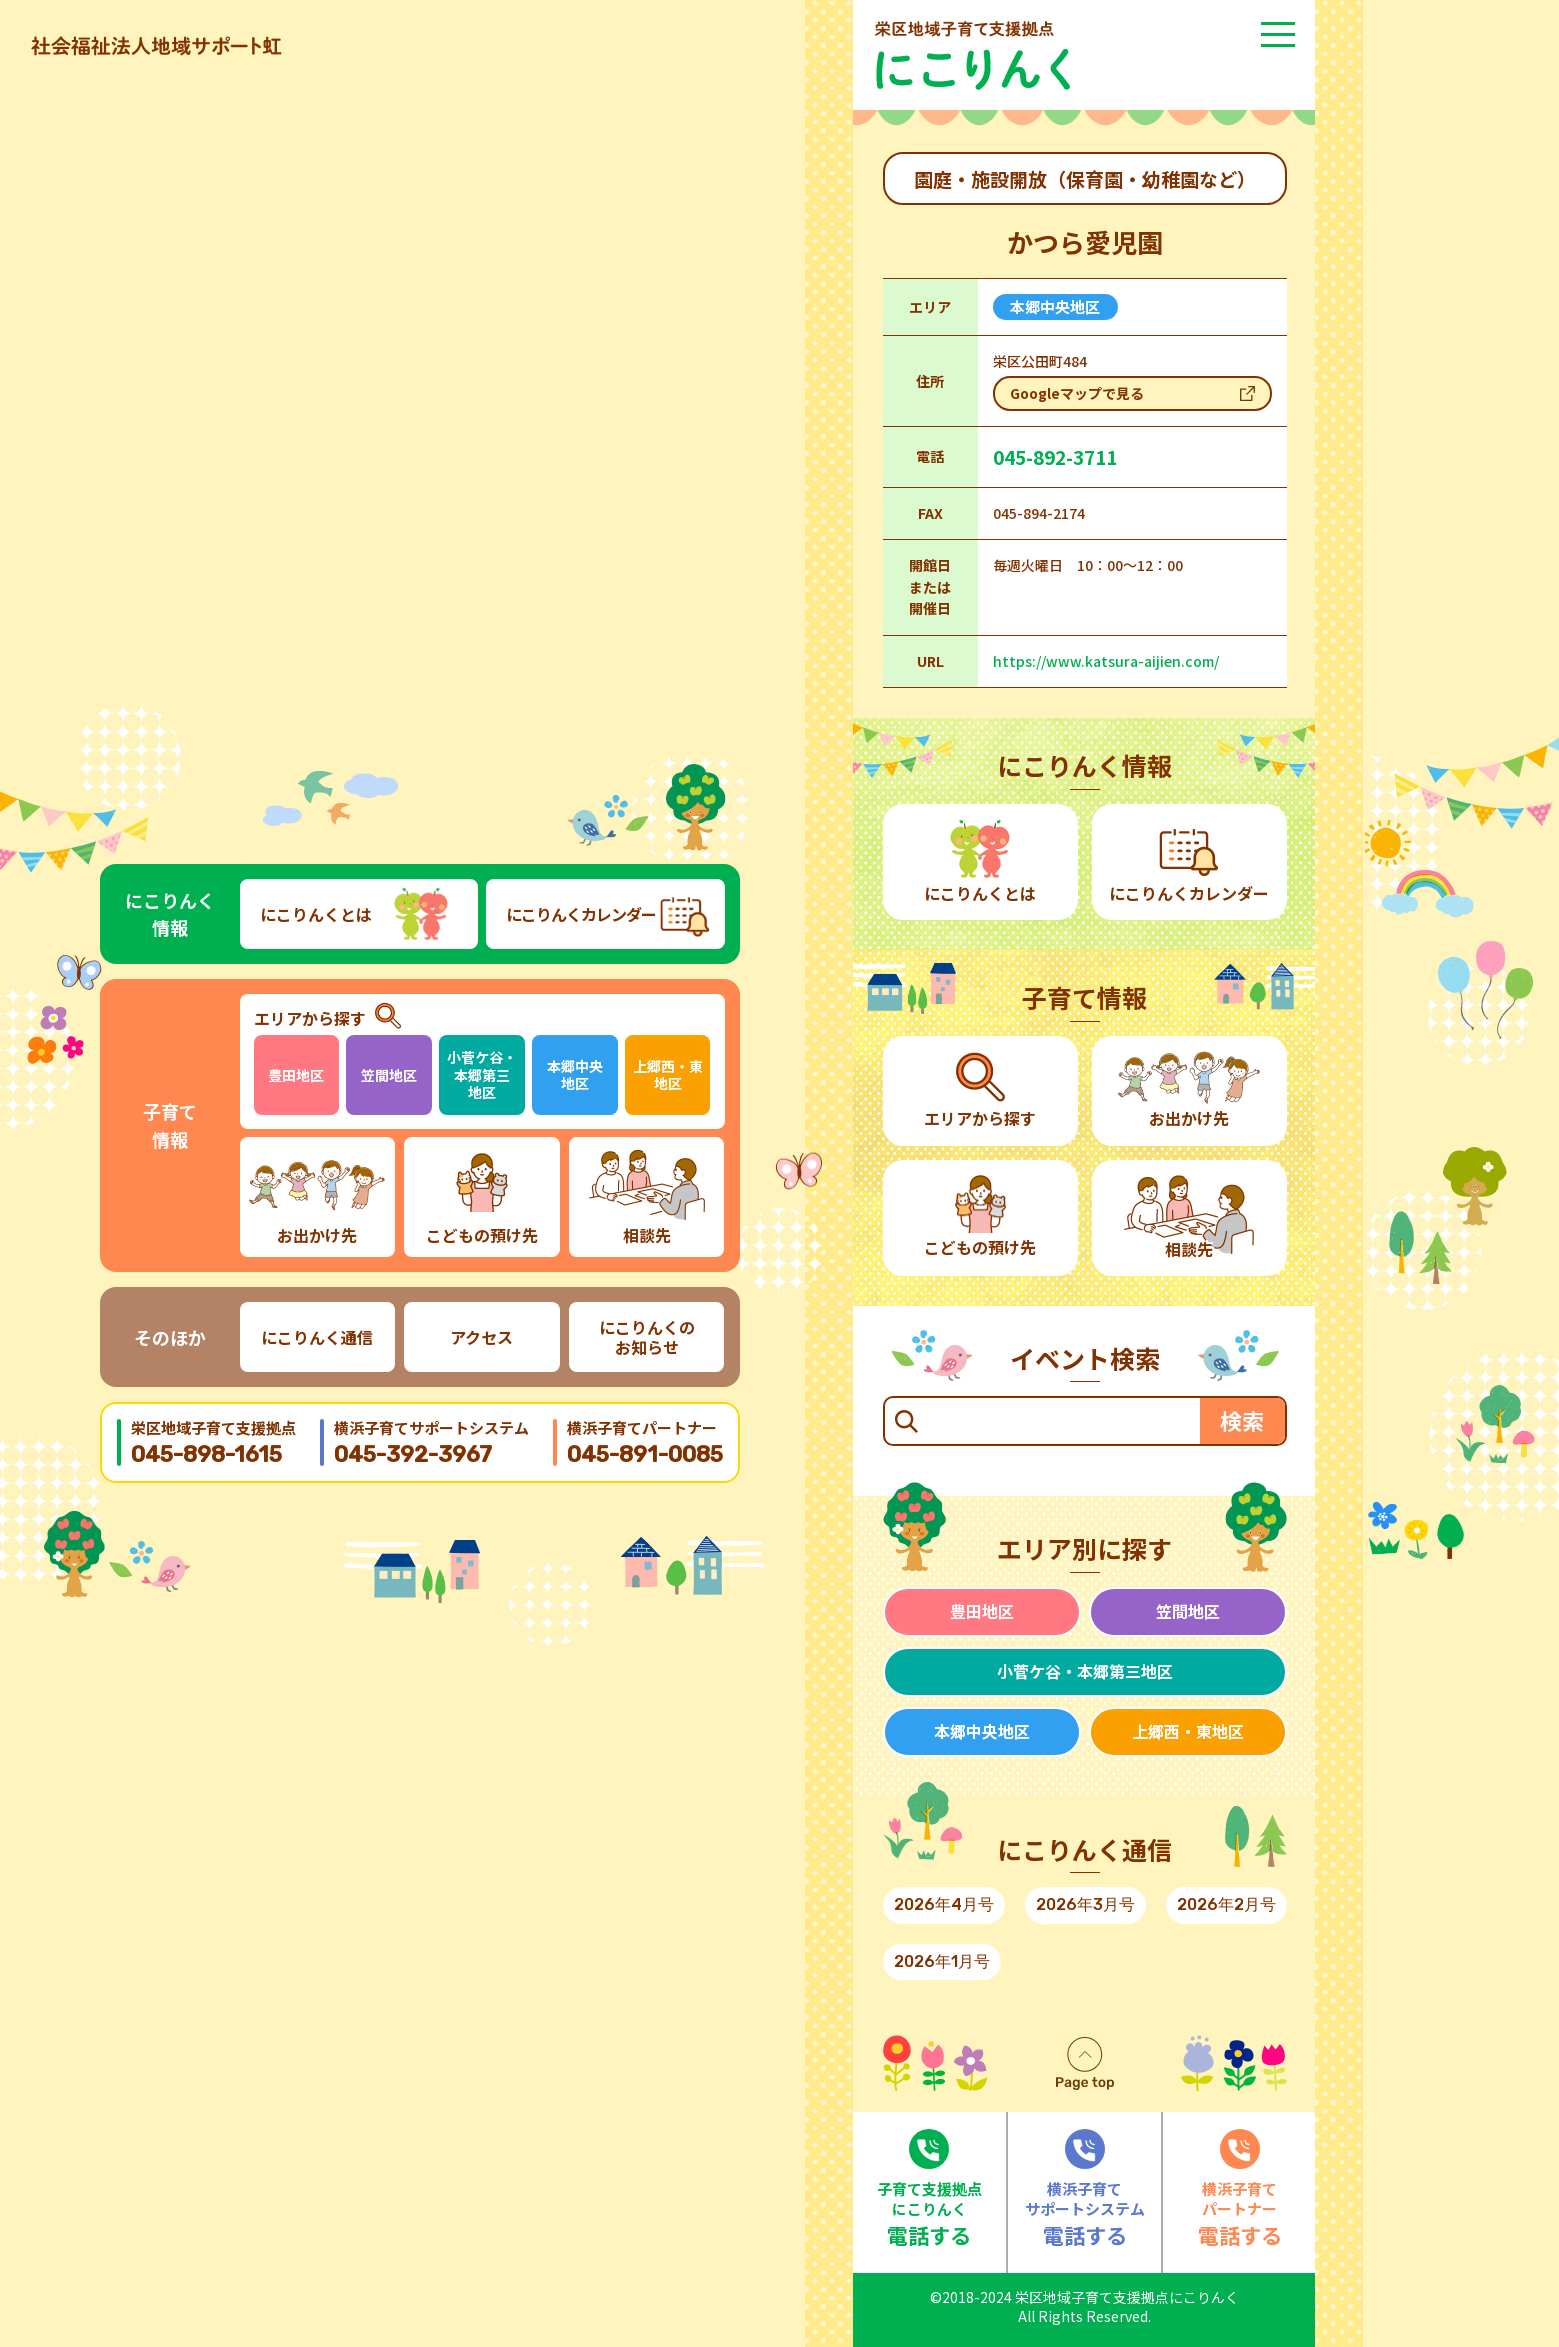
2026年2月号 (1226, 1904)
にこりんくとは (316, 914)
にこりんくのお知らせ (647, 1337)
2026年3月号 (1085, 1904)
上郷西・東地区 (668, 1075)
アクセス (481, 1337)
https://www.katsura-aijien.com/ (1106, 661)
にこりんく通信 (317, 1337)
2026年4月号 (944, 1904)
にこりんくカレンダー (581, 914)
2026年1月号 (942, 1961)
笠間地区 (389, 1075)
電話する (930, 2189)
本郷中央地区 (575, 1075)
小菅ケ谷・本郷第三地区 (482, 1074)
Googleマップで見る (1077, 393)
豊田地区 (296, 1075)
